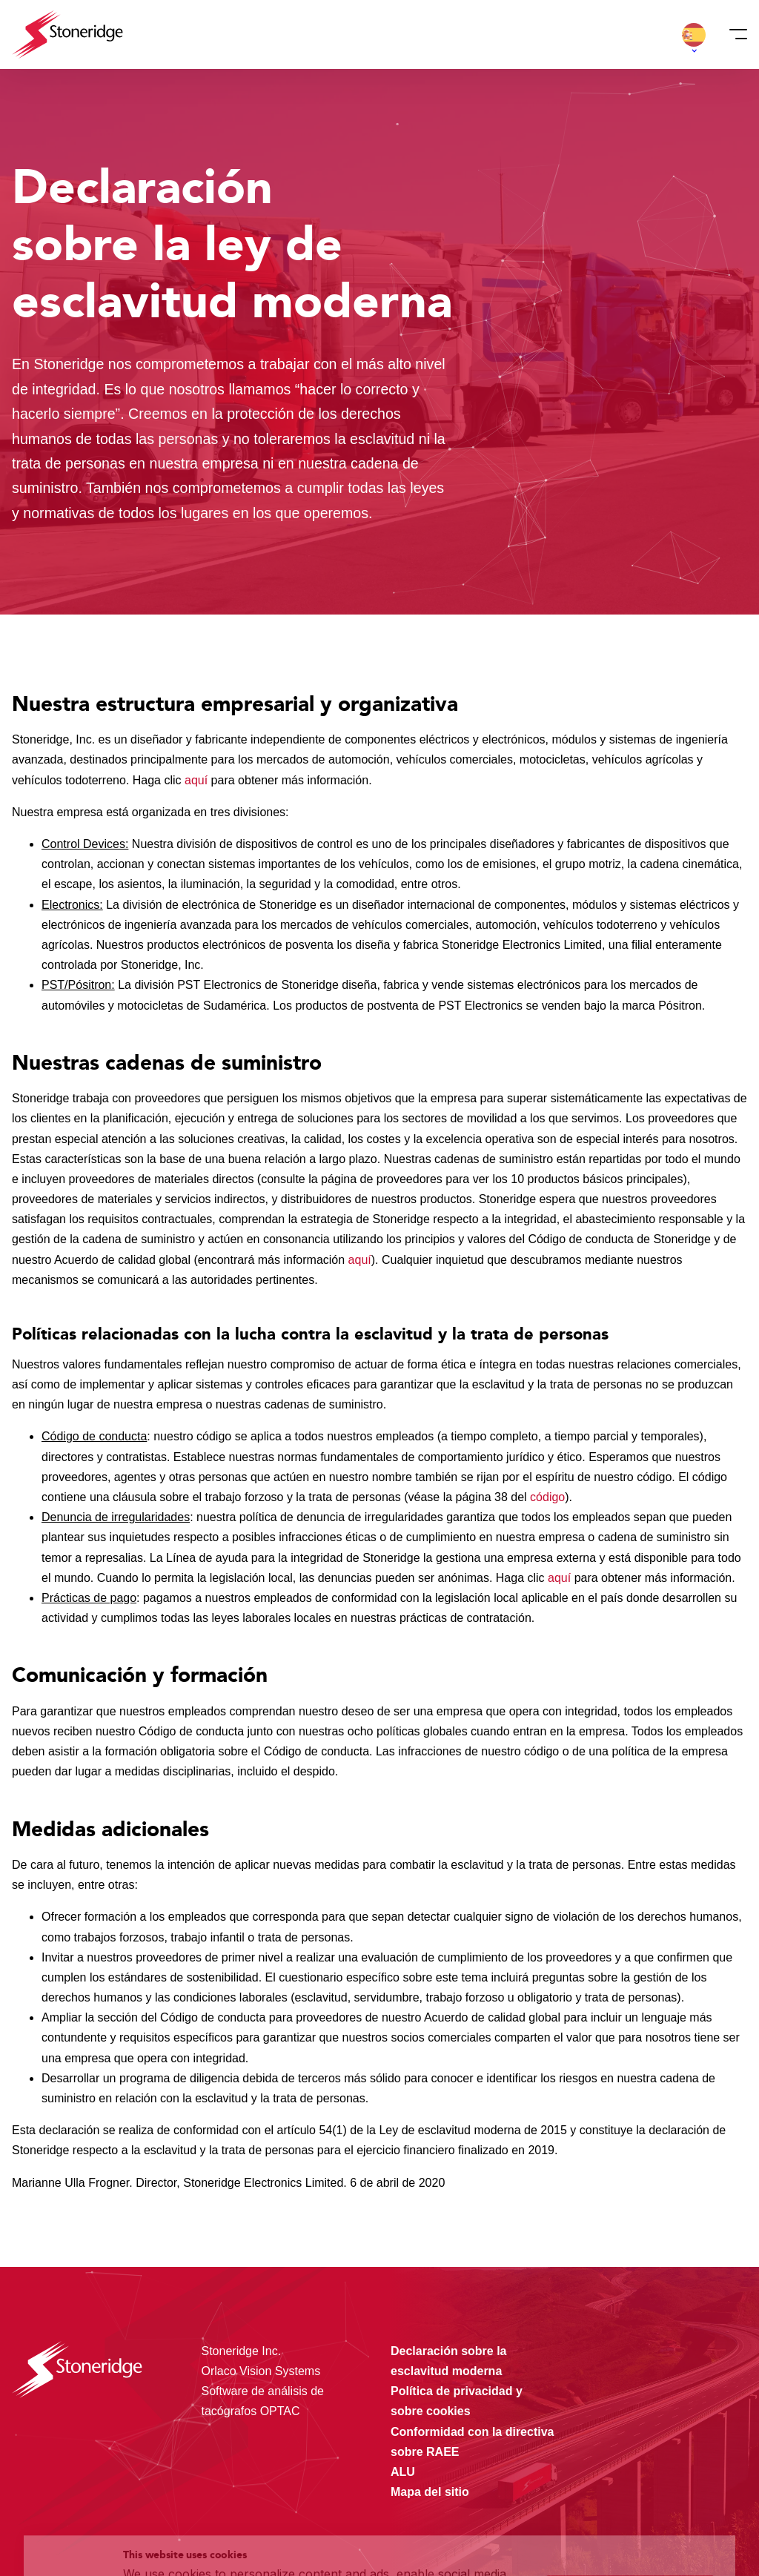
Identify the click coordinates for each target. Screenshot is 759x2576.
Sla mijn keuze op (630, 2491)
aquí (198, 780)
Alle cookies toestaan (629, 2460)
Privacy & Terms (285, 2534)
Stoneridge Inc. (242, 2351)
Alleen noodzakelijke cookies (630, 2522)
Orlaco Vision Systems (261, 2371)
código (547, 1497)
